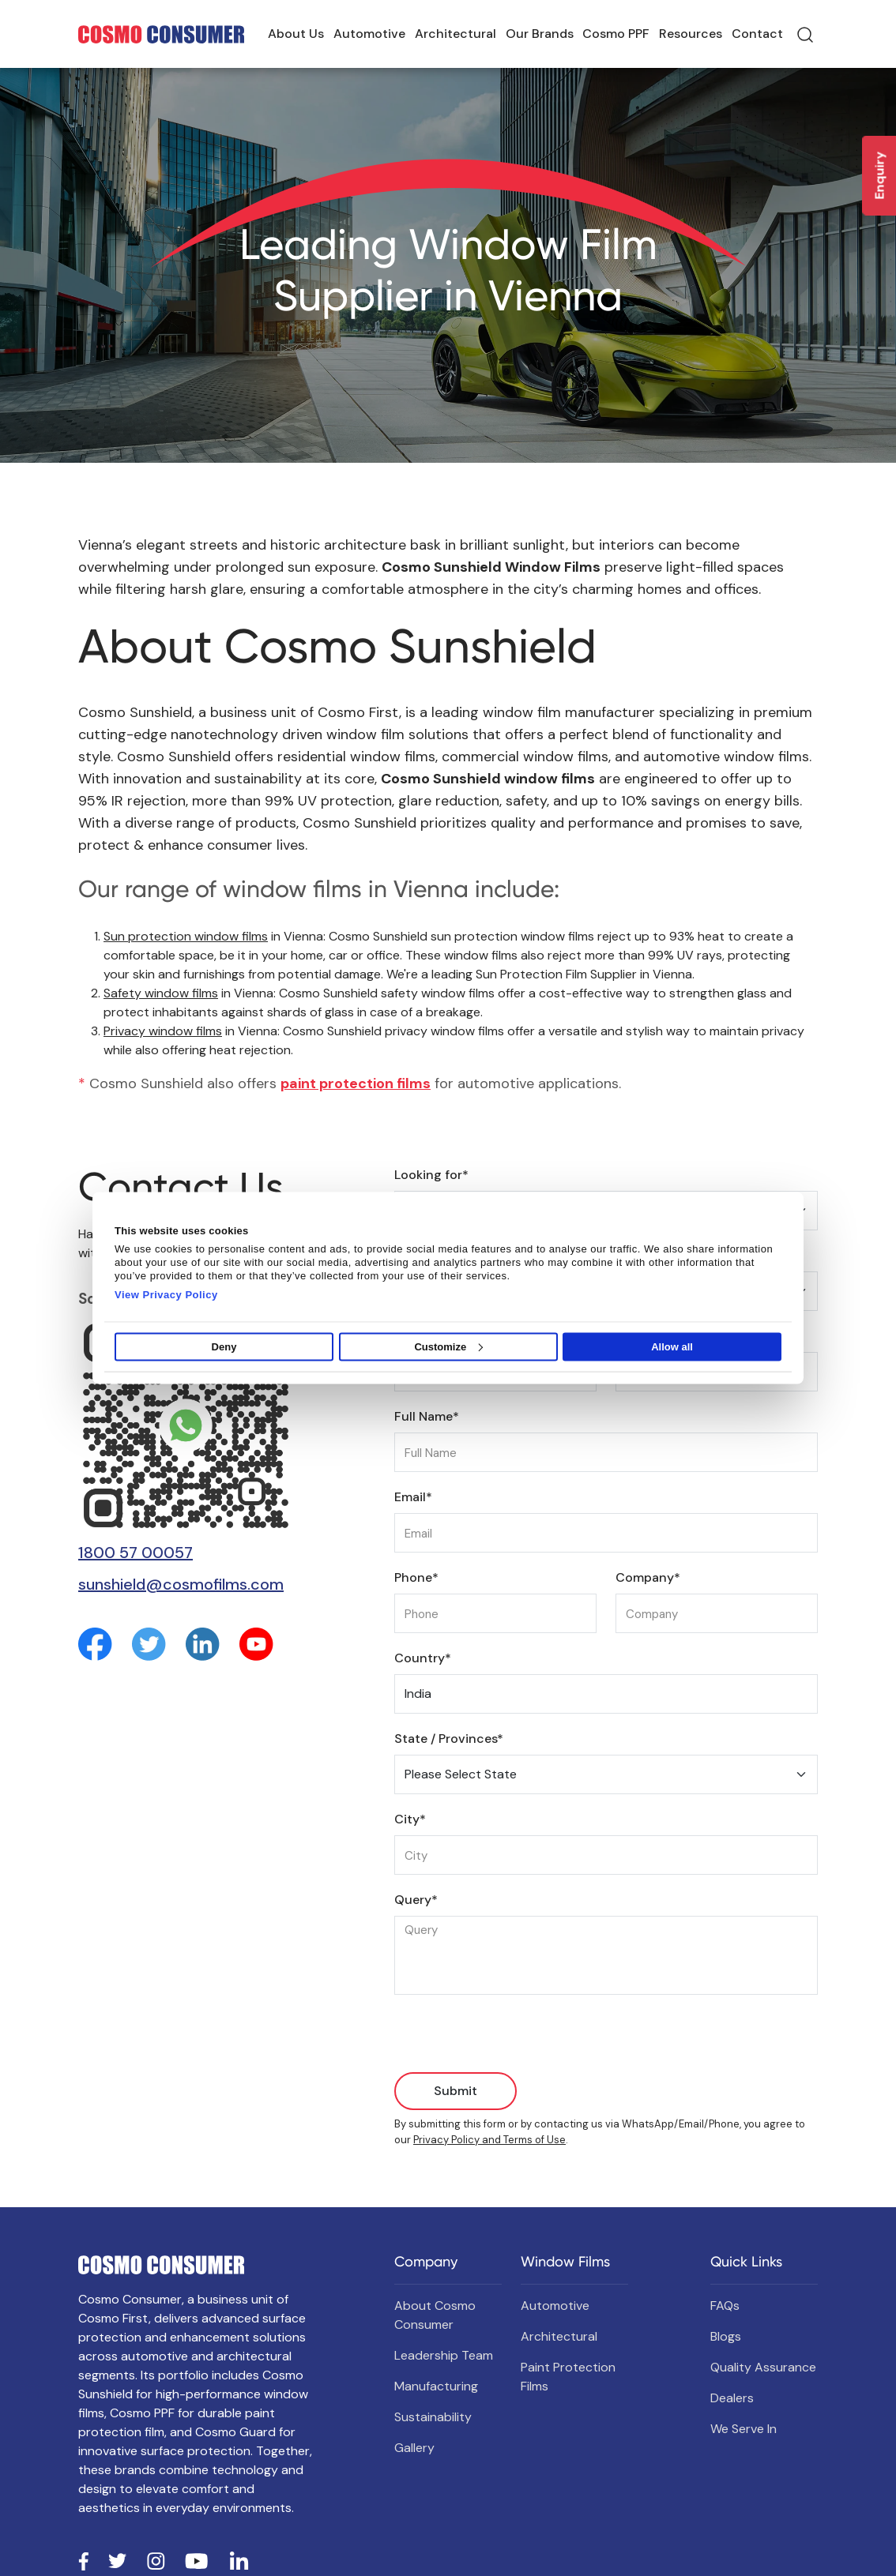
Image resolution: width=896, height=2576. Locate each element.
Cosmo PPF (615, 33)
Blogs (725, 2336)
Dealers (732, 2398)
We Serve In (743, 2428)
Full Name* (426, 1416)
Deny (224, 1347)
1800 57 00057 (135, 1552)
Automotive (369, 33)
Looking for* (431, 1174)
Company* (648, 1577)
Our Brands (540, 33)
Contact (757, 33)
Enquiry (880, 176)
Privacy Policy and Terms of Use (489, 2139)
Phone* (416, 1577)
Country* (422, 1658)
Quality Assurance (763, 2367)
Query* (416, 1899)
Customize (448, 1347)
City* (410, 1819)
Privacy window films (163, 1031)
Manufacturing (436, 2386)
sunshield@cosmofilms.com (181, 1584)
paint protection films (355, 1083)
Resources (690, 33)
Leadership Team (443, 2355)
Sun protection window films (186, 936)
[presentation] (514, 2041)
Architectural (455, 33)
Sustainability (433, 2417)
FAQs (725, 2305)
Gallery (414, 2447)
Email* (413, 1497)
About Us (296, 33)
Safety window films (161, 993)
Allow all (672, 1347)
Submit (455, 2090)
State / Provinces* (448, 1738)
